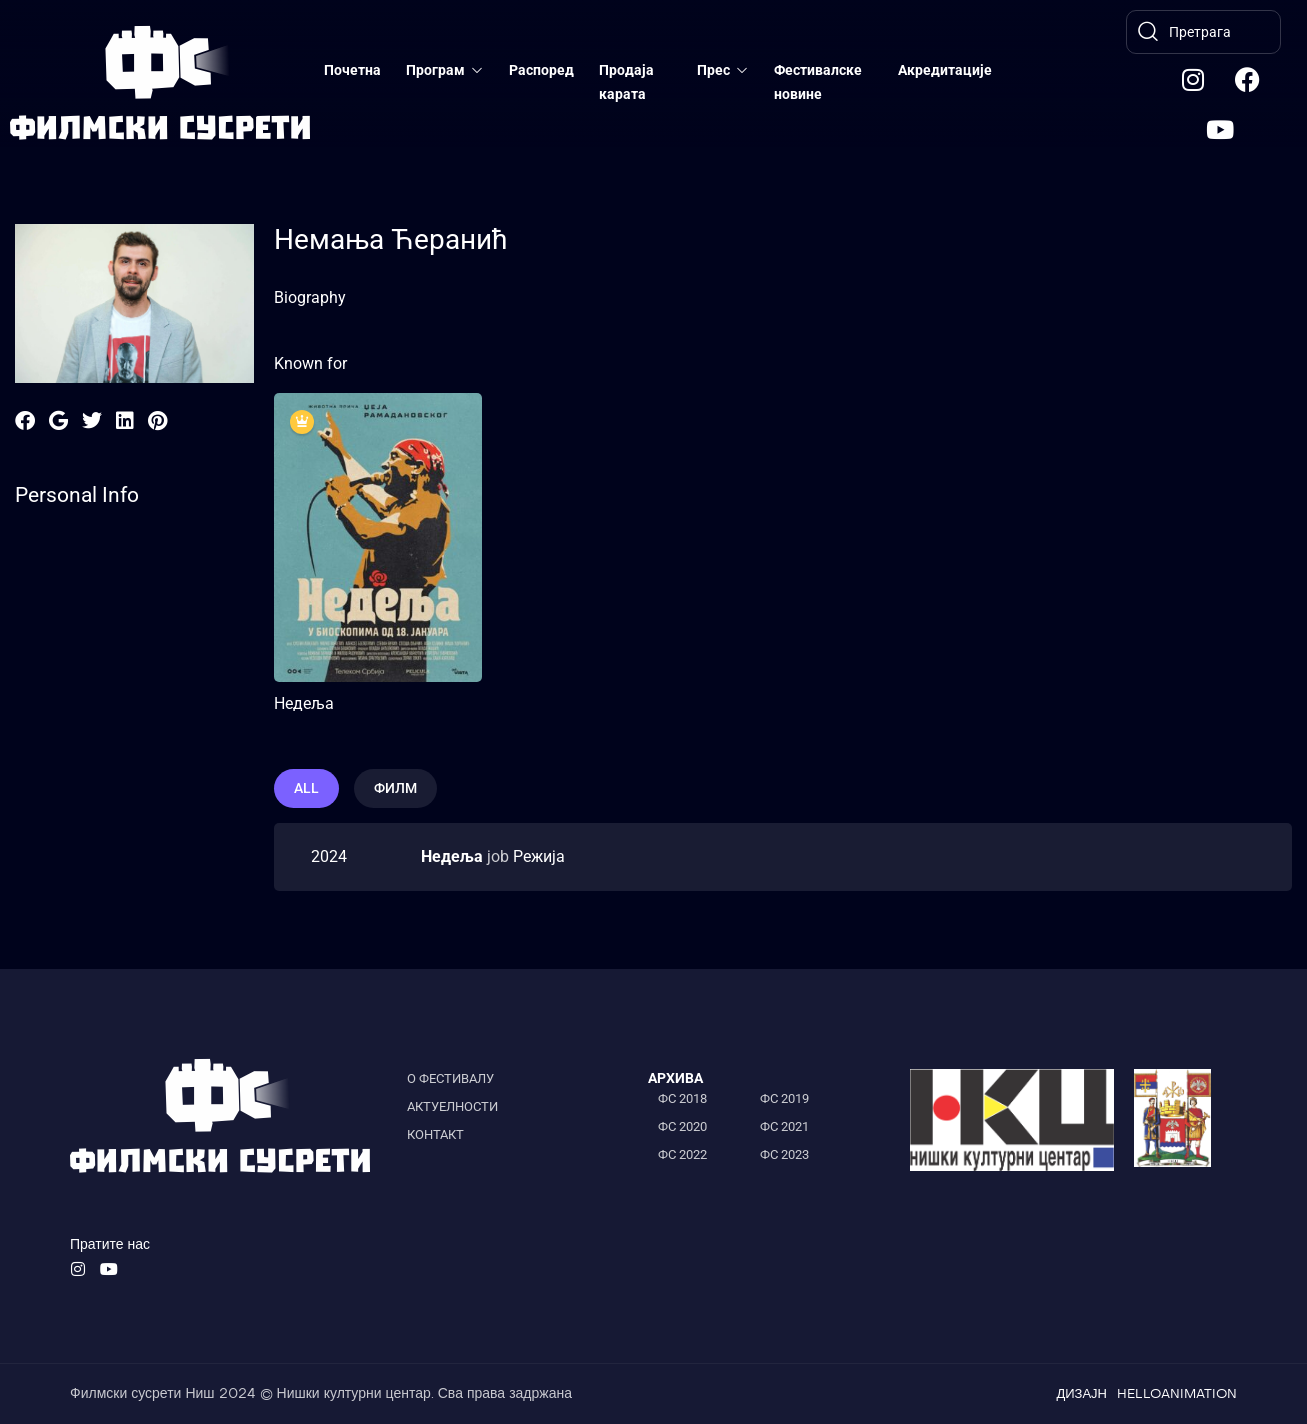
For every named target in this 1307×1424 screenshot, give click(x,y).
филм (395, 788)
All (306, 788)
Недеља (304, 703)
